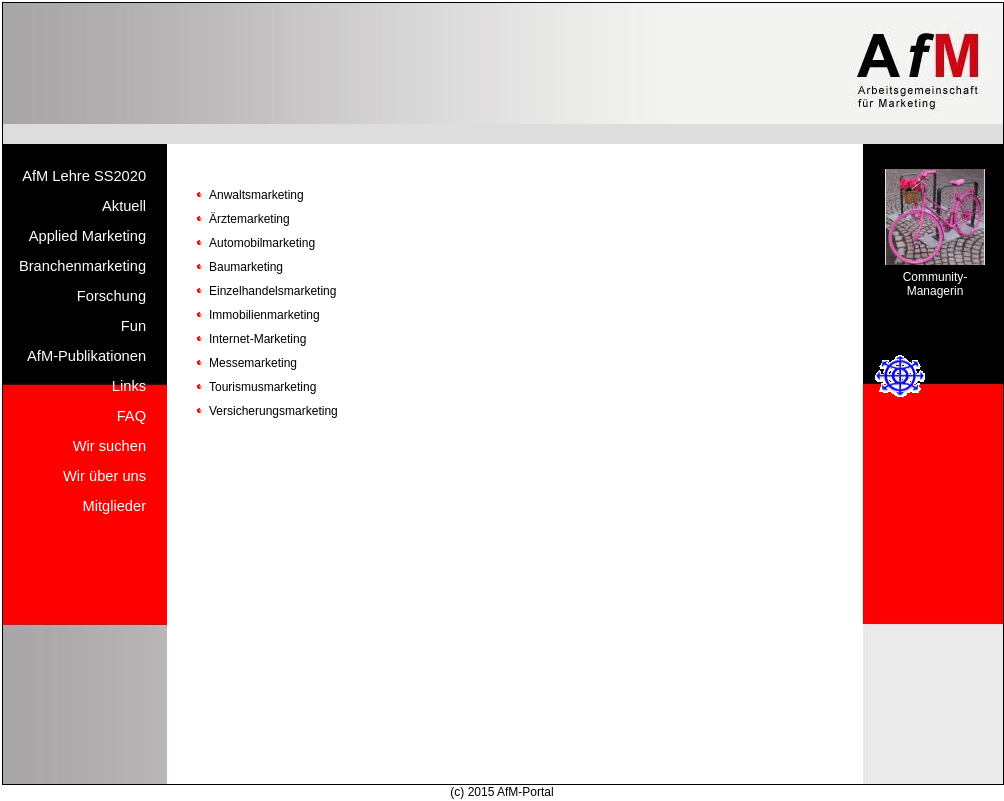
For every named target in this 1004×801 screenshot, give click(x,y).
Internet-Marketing (257, 339)
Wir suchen (109, 446)
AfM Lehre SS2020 (84, 176)
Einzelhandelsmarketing (272, 291)
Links (129, 386)
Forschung (111, 296)
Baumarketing (246, 267)
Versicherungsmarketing (273, 411)
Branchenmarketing (82, 266)
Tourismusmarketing (262, 387)
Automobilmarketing (262, 243)
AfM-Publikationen (86, 356)
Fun (133, 326)
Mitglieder (115, 506)
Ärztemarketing (249, 219)
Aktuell (124, 206)
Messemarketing (253, 363)
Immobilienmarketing (264, 315)
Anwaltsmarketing (256, 195)
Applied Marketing (87, 236)
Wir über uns (104, 476)
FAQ (131, 416)
